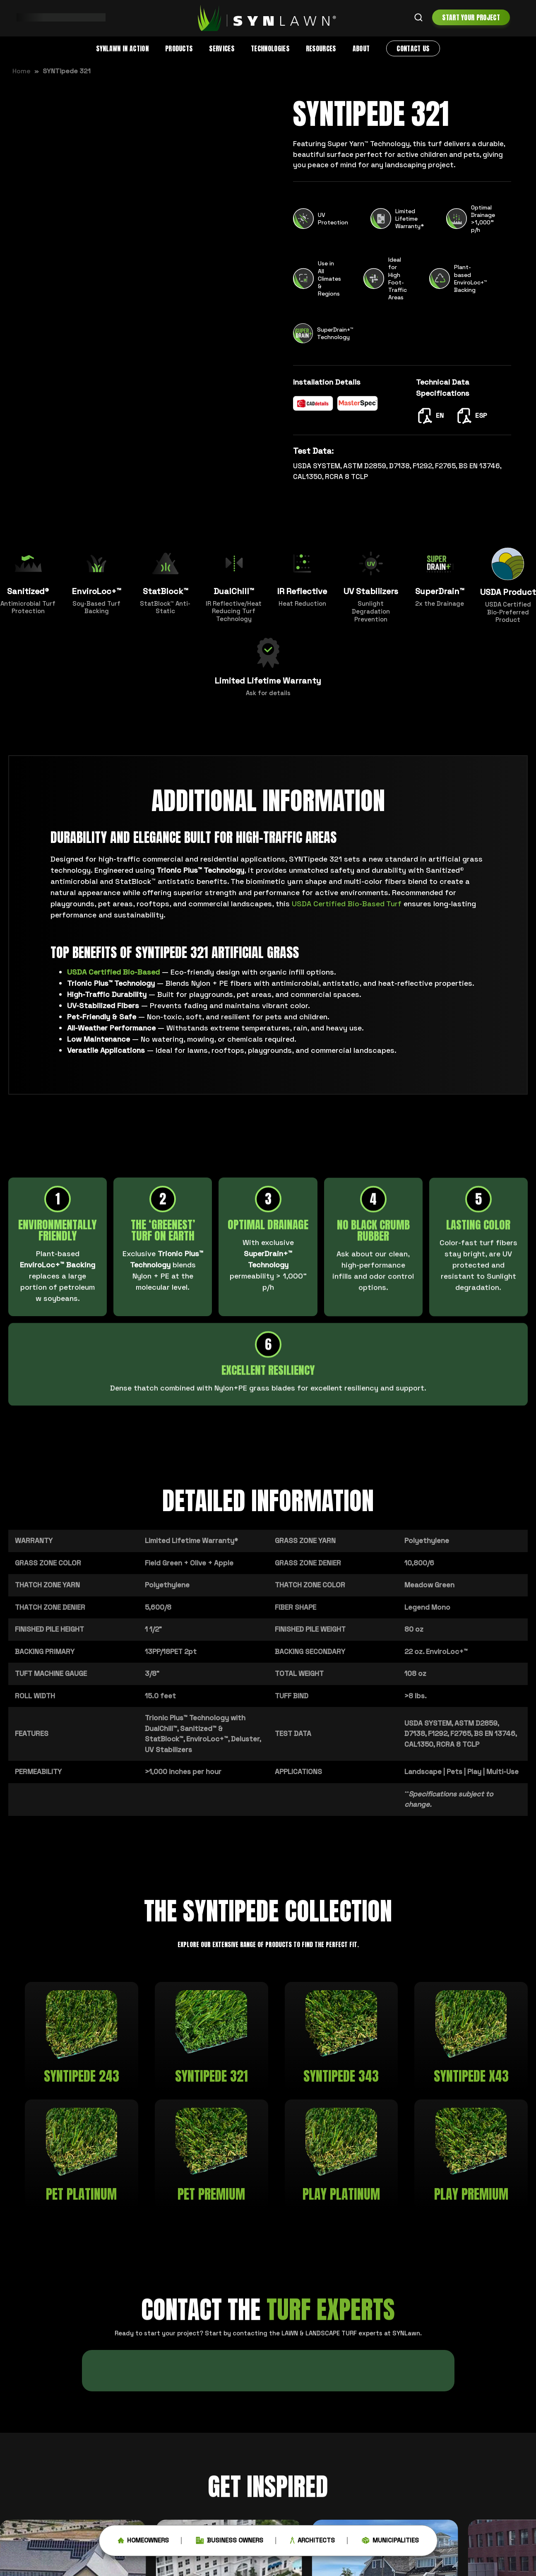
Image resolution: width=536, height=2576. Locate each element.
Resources (321, 48)
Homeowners (143, 2543)
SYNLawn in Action (122, 48)
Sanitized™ (198, 1728)
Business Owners (229, 2543)
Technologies (270, 48)
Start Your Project (471, 17)
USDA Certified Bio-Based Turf (346, 903)
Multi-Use (502, 1771)
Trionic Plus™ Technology (187, 1717)
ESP (471, 415)
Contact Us (413, 48)
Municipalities (390, 2543)
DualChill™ (161, 1728)
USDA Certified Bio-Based (113, 972)
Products (179, 48)
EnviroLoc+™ (207, 1738)
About (361, 48)
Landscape (423, 1771)
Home (21, 71)
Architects (312, 2543)
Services (221, 48)
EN (430, 415)
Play (474, 1771)
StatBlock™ (164, 1738)
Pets (454, 1771)
